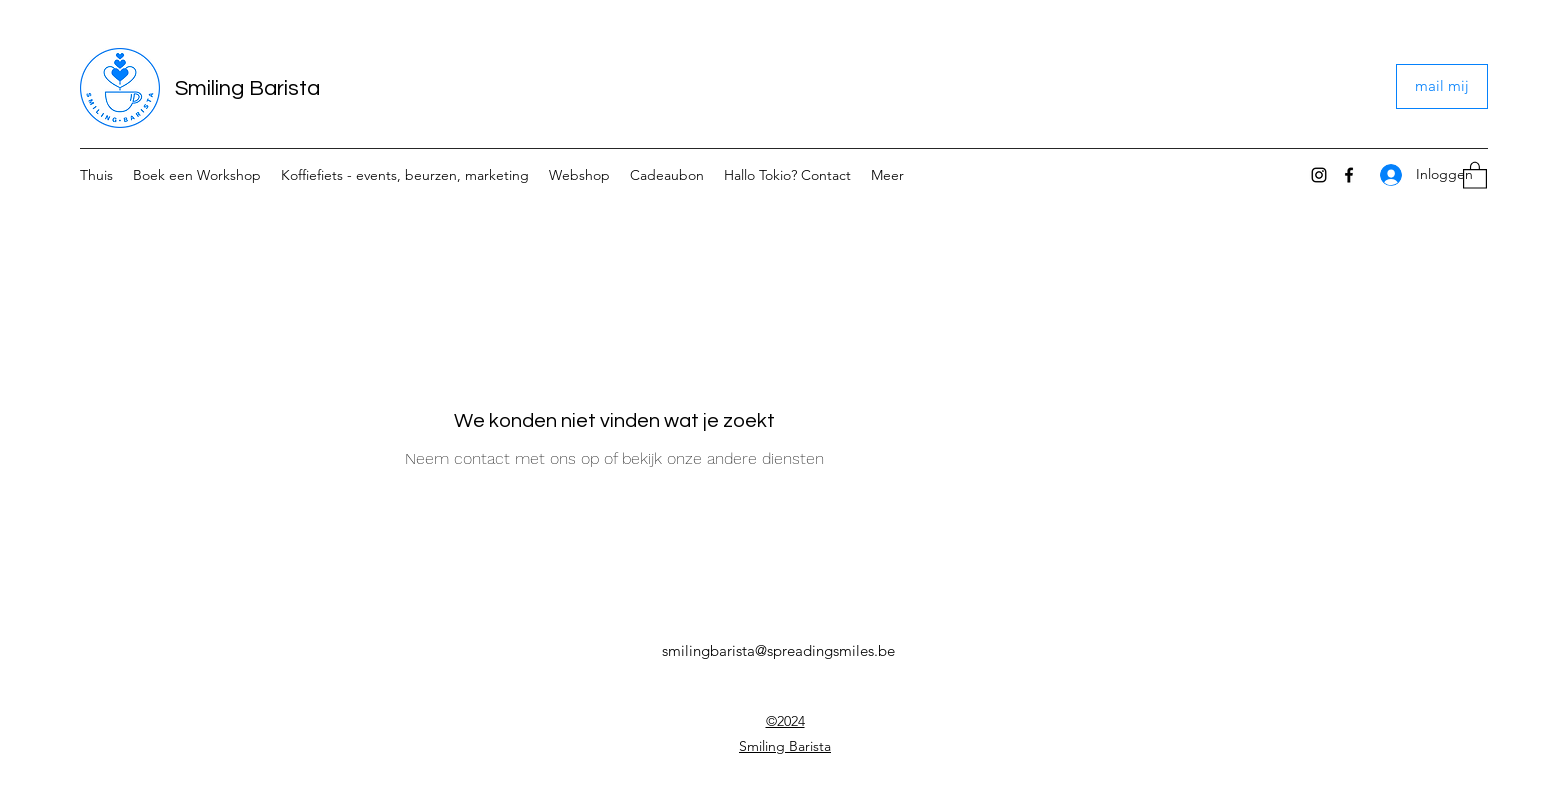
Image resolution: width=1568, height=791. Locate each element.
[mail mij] (1442, 86)
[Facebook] (1349, 175)
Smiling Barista (247, 88)
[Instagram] (1319, 175)
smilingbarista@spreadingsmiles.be (778, 650)
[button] (1475, 174)
